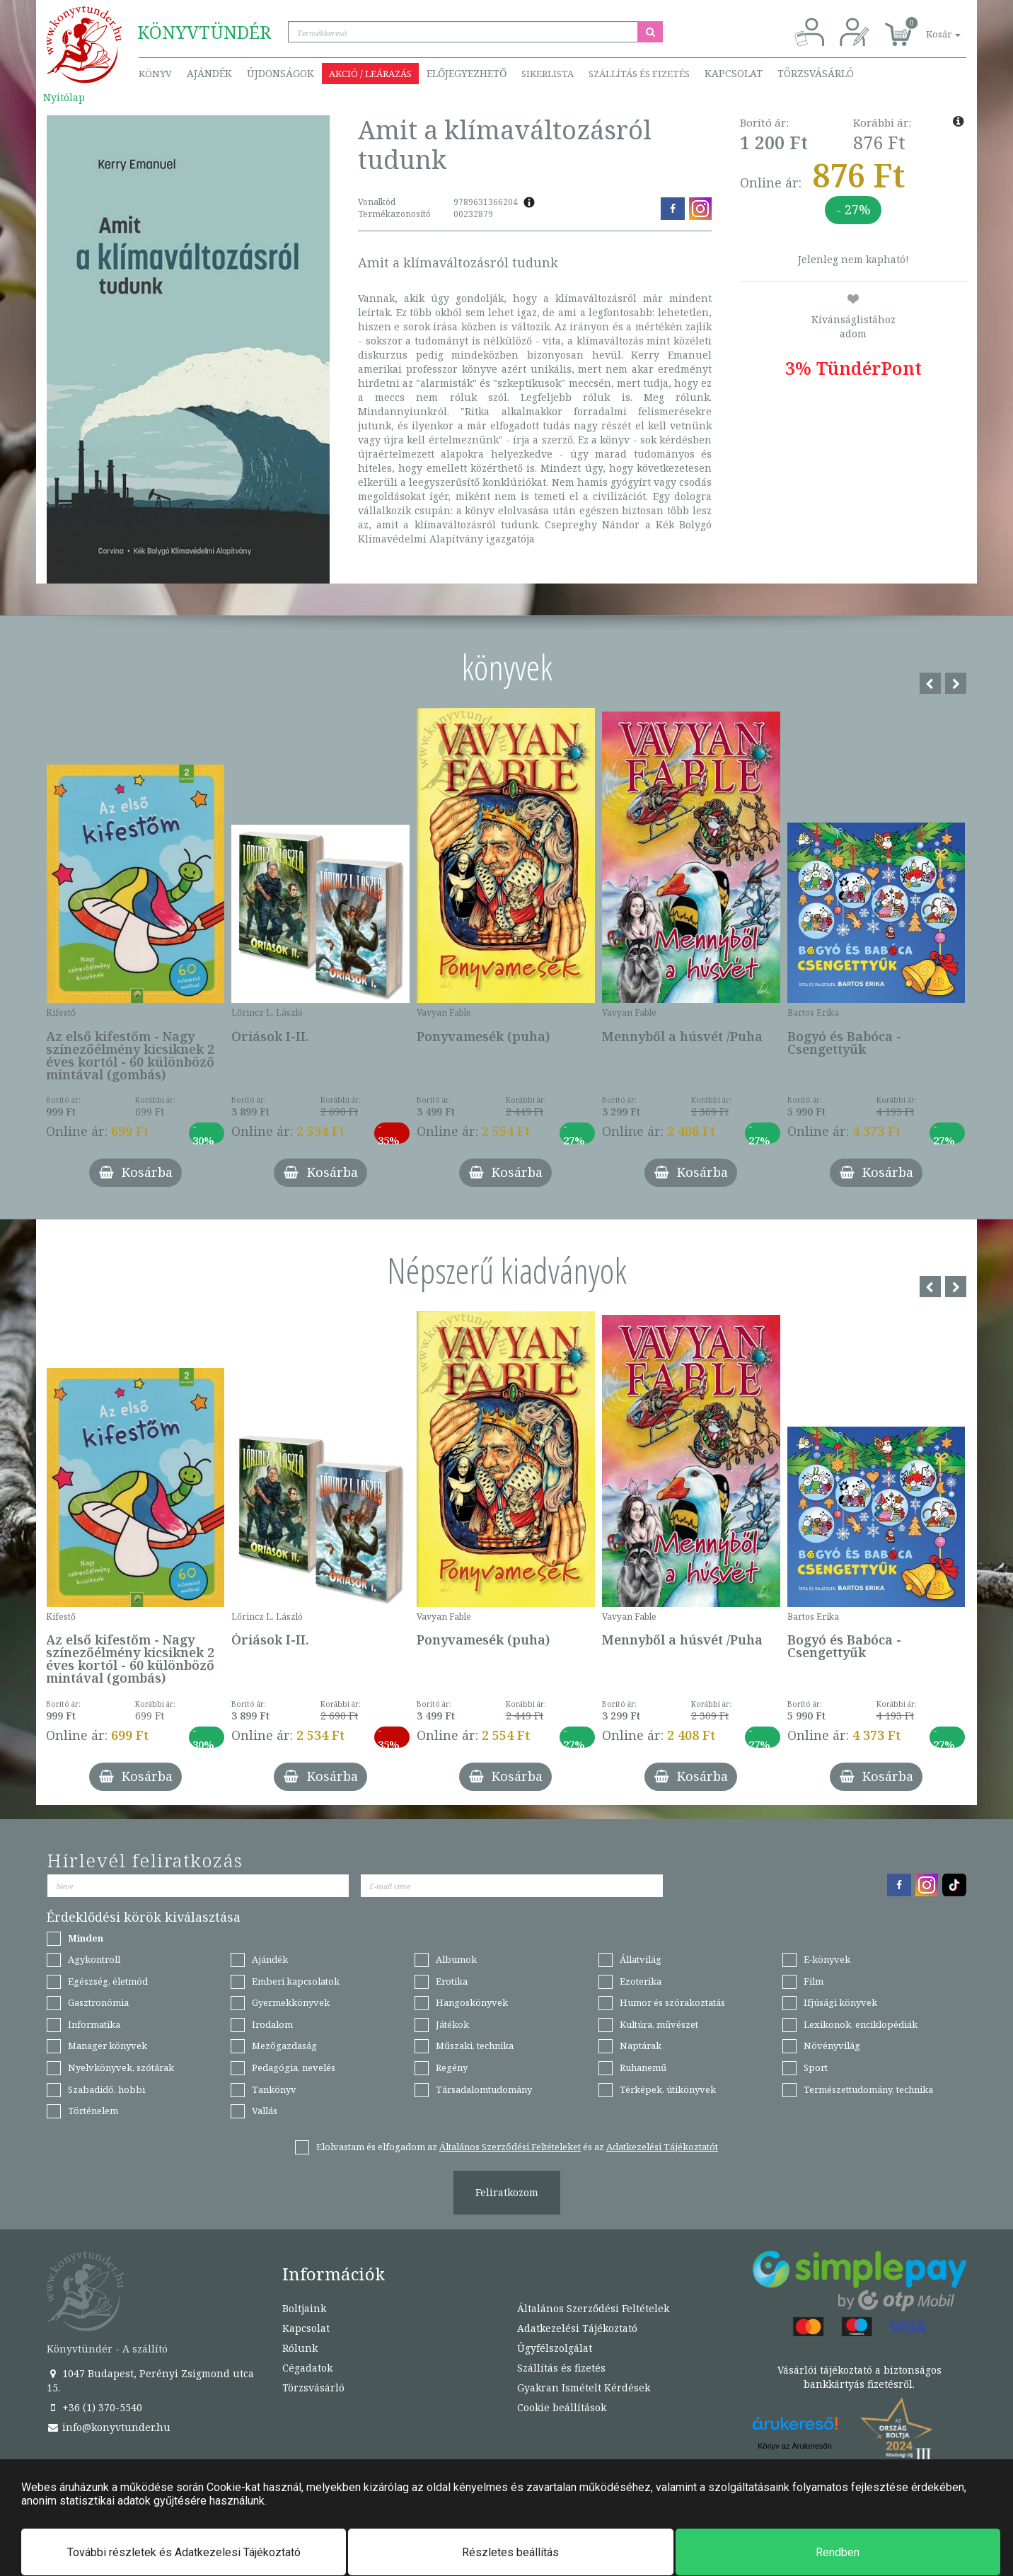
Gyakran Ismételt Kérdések (583, 2387)
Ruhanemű (643, 2067)
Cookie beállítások (561, 2407)
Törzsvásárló (815, 73)
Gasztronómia (98, 2002)
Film (813, 1981)
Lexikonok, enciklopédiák (861, 2024)
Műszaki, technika (475, 2045)
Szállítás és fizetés (639, 73)
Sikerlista (547, 73)
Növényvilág (832, 2045)
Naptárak (640, 2045)
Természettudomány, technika (868, 2089)
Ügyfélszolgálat (554, 2348)
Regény (452, 2067)
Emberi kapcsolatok (296, 1981)
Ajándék (209, 73)
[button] (927, 27)
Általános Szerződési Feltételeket (510, 2146)
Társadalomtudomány (484, 2089)
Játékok (452, 2024)
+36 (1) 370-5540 (94, 2407)
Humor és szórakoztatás (672, 2002)
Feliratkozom (506, 2192)
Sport (816, 2067)
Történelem (93, 2110)
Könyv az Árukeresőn (795, 2446)
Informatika (94, 2024)
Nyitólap (64, 97)
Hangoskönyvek (472, 2002)
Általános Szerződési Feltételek (593, 2308)
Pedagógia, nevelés (293, 2067)
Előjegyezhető (466, 73)
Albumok (456, 1959)
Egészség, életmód (108, 1981)
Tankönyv (274, 2089)
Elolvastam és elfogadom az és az (517, 2146)
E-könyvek (827, 1959)
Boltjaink (304, 2308)
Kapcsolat (734, 73)
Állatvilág (640, 1959)
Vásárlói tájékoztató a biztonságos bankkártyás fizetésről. (859, 2377)
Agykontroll (94, 1959)
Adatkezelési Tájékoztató (577, 2328)
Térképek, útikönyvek (668, 2089)
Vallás (264, 2110)
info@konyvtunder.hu (108, 2427)
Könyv (155, 73)
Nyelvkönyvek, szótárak (121, 2067)
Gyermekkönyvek (291, 2002)
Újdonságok (280, 73)
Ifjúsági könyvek (840, 2002)
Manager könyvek (107, 2045)
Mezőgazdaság (284, 2045)
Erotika (452, 1981)
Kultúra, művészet (659, 2024)
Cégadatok (307, 2367)
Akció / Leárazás (370, 73)
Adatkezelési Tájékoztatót (662, 2146)
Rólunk (300, 2348)
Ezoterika (640, 1981)
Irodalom (272, 2024)
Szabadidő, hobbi (106, 2089)
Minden (85, 1938)
